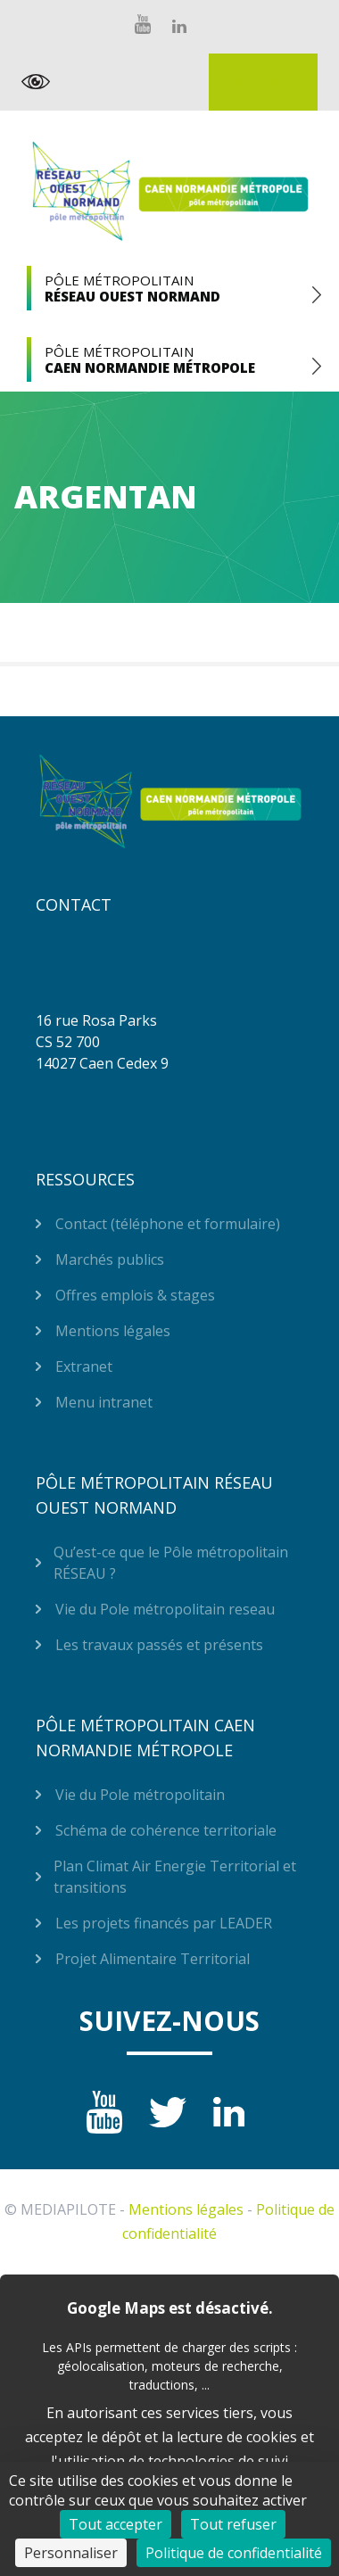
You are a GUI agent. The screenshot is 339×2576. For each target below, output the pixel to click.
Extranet (263, 82)
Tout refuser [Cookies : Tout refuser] (233, 2524)
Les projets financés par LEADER (163, 1923)
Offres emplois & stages (135, 1295)
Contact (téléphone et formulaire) (167, 1224)
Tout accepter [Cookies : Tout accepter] (115, 2524)
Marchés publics (109, 1259)
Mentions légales (112, 1331)
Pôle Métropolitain (169, 288)
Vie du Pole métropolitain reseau (165, 1609)
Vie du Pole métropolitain (140, 1794)
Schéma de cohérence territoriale (166, 1830)
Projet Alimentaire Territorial (152, 1959)
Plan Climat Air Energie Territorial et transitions (175, 1876)
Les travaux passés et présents (159, 1645)
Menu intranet (104, 1402)
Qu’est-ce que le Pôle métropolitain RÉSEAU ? (171, 1562)
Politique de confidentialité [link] (233, 2553)
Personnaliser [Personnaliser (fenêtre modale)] (71, 2553)
